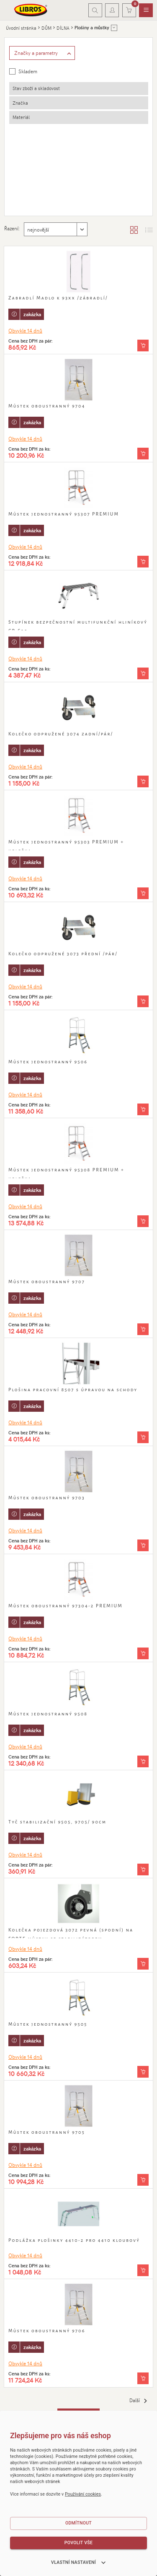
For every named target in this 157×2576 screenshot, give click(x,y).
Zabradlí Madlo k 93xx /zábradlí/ (58, 297)
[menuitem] (146, 10)
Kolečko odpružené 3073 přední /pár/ (63, 953)
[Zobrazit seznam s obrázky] (149, 229)
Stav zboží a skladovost (36, 88)
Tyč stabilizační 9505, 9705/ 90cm (57, 1821)
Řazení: (11, 228)
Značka (20, 103)
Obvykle (25, 330)
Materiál (21, 117)
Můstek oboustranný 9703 (46, 1497)
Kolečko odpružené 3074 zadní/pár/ (60, 733)
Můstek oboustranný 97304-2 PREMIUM (65, 1605)
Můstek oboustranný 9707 (46, 1281)
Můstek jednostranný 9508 (48, 1713)
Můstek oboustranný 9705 (46, 2132)
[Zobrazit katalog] (134, 229)
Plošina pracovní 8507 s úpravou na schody (72, 1389)
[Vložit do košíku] (143, 345)
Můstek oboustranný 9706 (46, 2330)
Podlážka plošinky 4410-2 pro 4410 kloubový (74, 2240)
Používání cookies (83, 2494)
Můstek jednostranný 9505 (48, 2024)
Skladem (27, 71)
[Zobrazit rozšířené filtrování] (42, 53)
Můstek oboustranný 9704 (46, 405)
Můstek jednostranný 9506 (48, 1061)
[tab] (78, 88)
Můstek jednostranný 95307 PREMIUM (63, 513)
